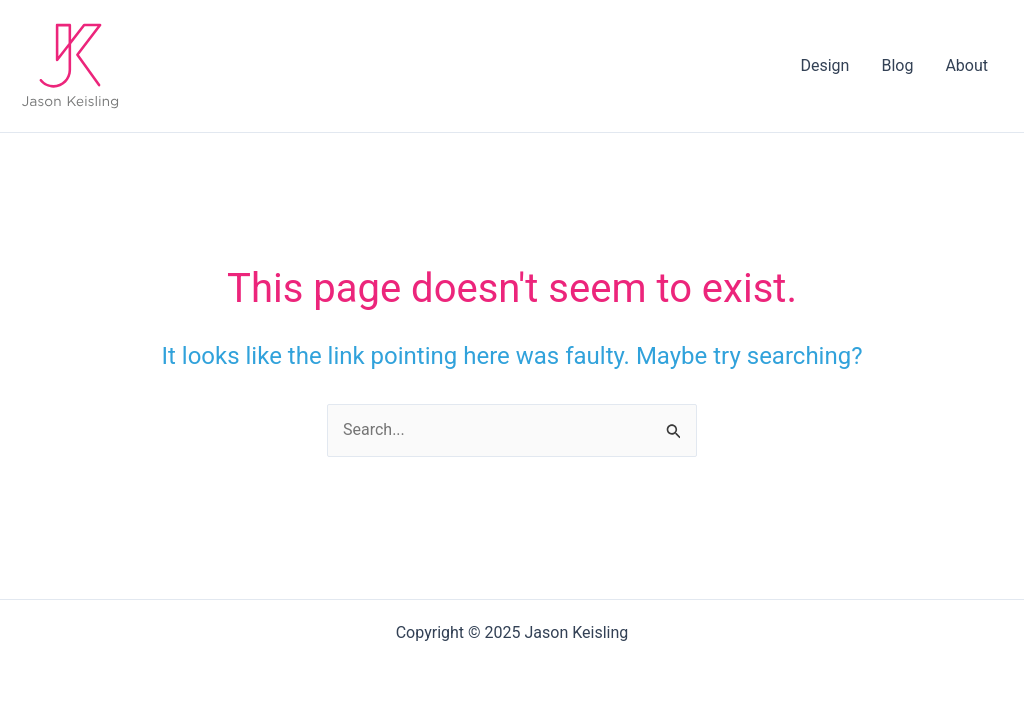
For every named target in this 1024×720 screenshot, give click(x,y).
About (966, 65)
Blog (897, 65)
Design (824, 65)
